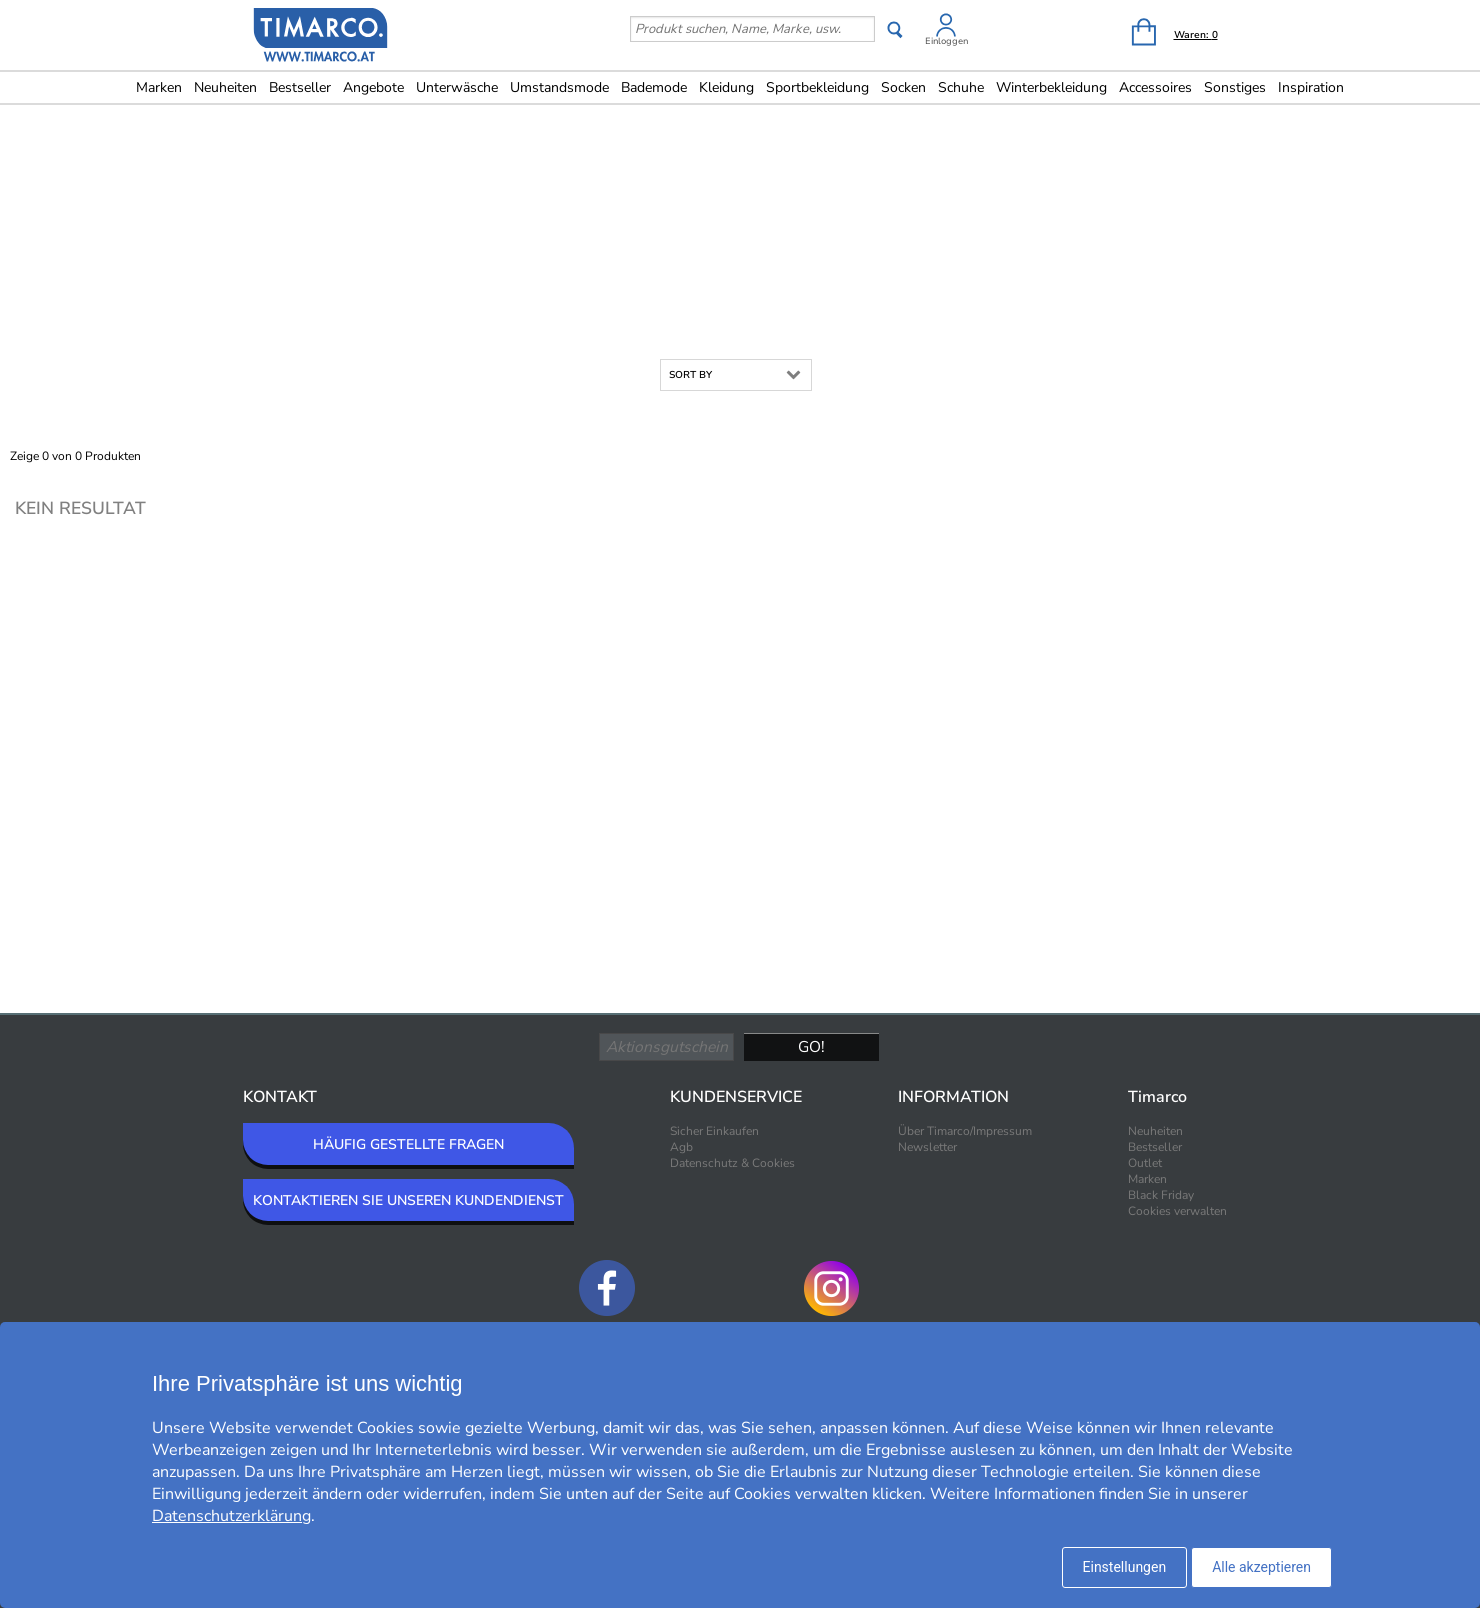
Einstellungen (1125, 1567)
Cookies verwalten (1177, 1211)
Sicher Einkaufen (714, 1131)
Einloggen (946, 41)
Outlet (1145, 1163)
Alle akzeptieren (1261, 1567)
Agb (681, 1147)
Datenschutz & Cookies (732, 1163)
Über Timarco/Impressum (965, 1131)
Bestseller (300, 87)
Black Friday (1161, 1195)
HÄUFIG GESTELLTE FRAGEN (408, 1144)
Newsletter (927, 1147)
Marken (159, 87)
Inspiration (1311, 87)
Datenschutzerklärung (231, 1516)
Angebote (373, 87)
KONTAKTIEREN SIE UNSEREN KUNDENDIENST (408, 1200)
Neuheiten (225, 87)
